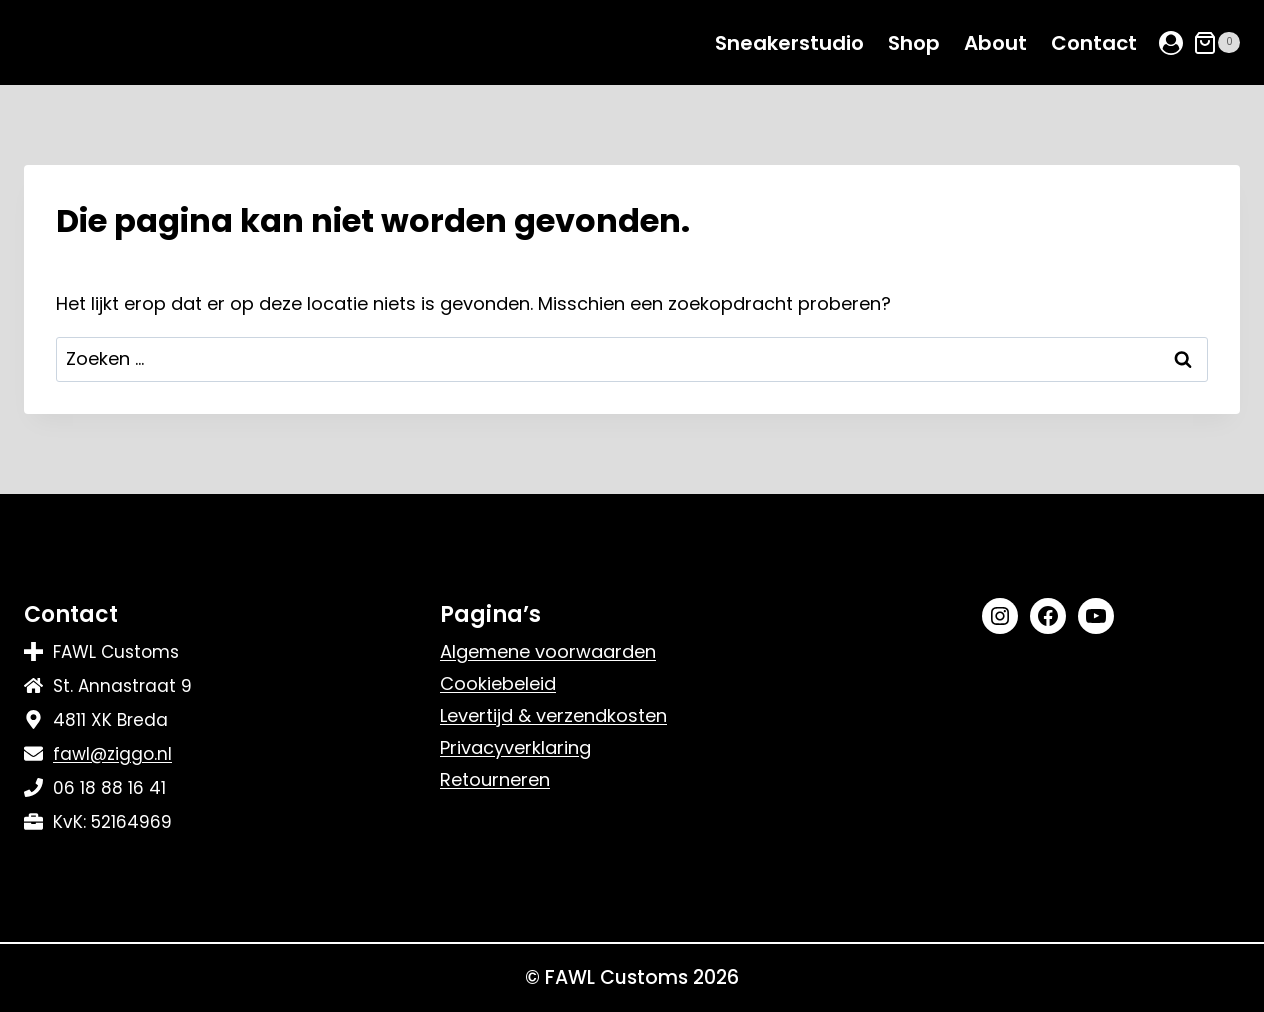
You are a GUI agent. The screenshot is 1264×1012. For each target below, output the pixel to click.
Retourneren (495, 779)
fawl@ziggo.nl (112, 754)
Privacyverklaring (515, 747)
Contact (1094, 43)
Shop (914, 43)
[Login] (1171, 43)
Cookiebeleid (498, 683)
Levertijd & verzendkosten (553, 715)
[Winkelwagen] (1216, 43)
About (995, 43)
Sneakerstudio (789, 43)
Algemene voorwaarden (548, 651)
